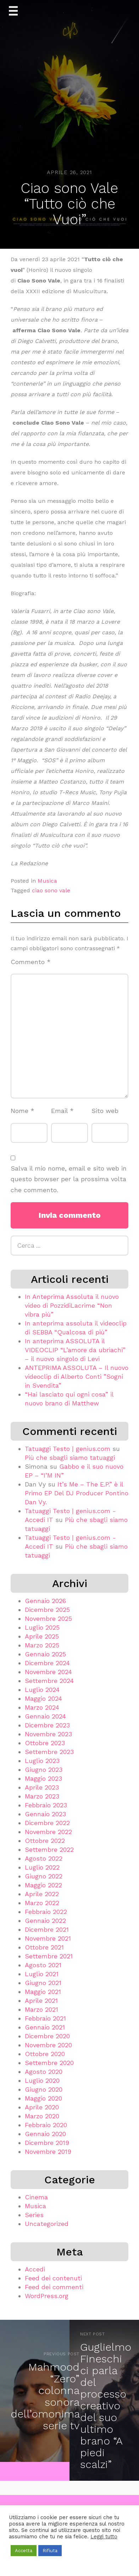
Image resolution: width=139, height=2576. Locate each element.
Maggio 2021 (43, 1991)
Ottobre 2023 (45, 1743)
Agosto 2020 (43, 2071)
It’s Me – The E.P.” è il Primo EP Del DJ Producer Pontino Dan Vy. (76, 1493)
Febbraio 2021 (45, 2018)
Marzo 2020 (42, 2116)
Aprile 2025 (42, 1636)
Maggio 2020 (43, 2098)
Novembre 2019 (48, 2151)
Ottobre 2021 (44, 1947)
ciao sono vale (51, 890)
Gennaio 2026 (45, 1600)
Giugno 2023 (43, 1769)
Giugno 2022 (43, 1876)
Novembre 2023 (48, 1734)
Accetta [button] (23, 2550)
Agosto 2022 (43, 1858)
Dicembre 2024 (47, 1663)
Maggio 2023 (43, 1778)
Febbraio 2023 (46, 1805)
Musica (47, 880)
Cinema (36, 2197)
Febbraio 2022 (46, 1911)
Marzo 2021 (41, 2009)
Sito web (104, 1110)
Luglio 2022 (42, 1867)
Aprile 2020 (42, 2107)
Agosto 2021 (43, 1965)
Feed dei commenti (54, 2287)
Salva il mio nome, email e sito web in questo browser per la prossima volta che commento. (69, 1179)
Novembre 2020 (48, 2045)
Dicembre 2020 (47, 2036)
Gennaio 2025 (45, 1654)
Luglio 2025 (42, 1627)
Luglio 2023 (42, 1760)
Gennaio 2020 (45, 2133)
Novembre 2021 (48, 1938)
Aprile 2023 (42, 1787)
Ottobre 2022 (45, 1840)
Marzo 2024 (42, 1707)
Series (34, 2215)
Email (62, 1110)
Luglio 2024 (42, 1689)
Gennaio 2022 (45, 1920)
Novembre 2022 (48, 1831)
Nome (22, 1110)
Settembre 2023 (49, 1751)
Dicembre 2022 (47, 1823)
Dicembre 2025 (47, 1609)
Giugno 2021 (43, 1982)
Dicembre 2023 (47, 1725)
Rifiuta (50, 2550)
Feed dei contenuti (53, 2278)
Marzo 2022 (42, 1903)
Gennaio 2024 (45, 1716)
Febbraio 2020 (46, 2125)
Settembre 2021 (49, 1956)
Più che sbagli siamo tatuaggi (70, 1457)
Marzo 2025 (42, 1645)
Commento (31, 962)
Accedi (35, 2269)
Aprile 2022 (42, 1894)
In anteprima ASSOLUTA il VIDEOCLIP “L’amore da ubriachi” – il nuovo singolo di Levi (75, 1349)
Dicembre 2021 (47, 1929)
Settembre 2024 (49, 1680)
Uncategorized (46, 2223)
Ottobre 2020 (45, 2054)
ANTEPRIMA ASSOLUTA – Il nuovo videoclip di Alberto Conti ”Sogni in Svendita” (76, 1376)
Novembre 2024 (48, 1672)
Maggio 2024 (43, 1698)
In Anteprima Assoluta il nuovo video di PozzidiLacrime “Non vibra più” (72, 1305)
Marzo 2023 (42, 1796)
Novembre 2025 (48, 1618)
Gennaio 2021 (45, 2027)
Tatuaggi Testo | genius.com (67, 1448)
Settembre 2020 (49, 2062)
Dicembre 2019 (47, 2142)
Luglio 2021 (42, 1974)
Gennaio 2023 (45, 1814)
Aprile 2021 (41, 2000)
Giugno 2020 (43, 2089)
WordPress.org (46, 2296)
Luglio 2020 (42, 2080)
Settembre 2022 (49, 1849)
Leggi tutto (103, 2536)
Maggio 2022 (43, 1885)
